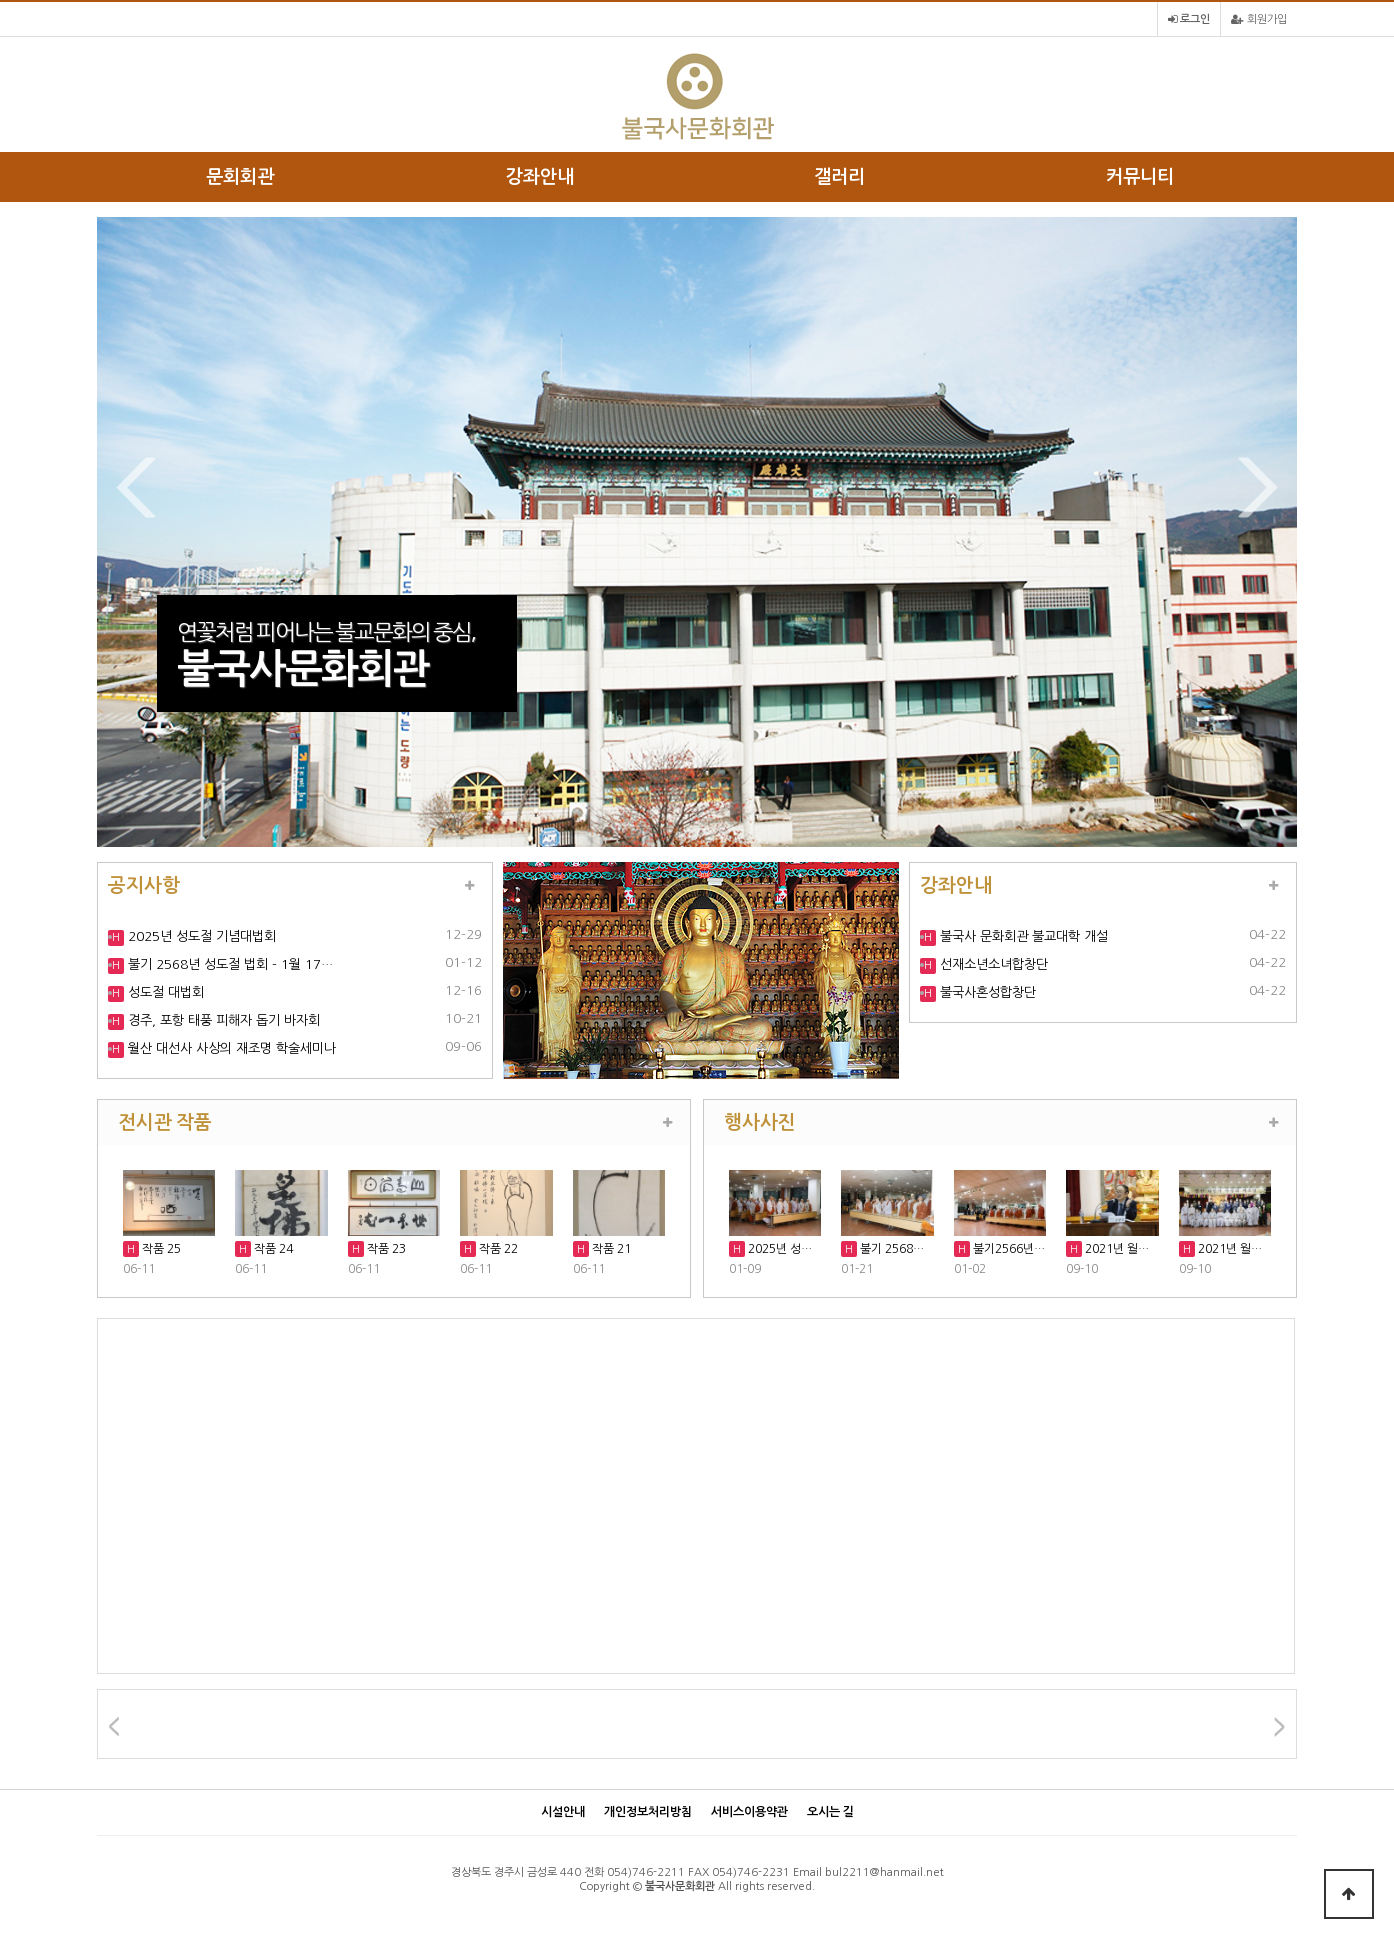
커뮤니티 (1140, 177)
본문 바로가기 (0, 0)
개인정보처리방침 (648, 1812)
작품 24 (272, 1249)
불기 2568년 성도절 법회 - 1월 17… (228, 964)
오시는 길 (830, 1812)
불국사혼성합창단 (986, 992)
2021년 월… (1115, 1249)
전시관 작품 (165, 1122)
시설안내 (563, 1812)
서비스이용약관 (749, 1812)
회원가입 (1259, 19)
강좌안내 (540, 177)
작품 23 (385, 1249)
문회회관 (240, 177)
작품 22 (497, 1249)
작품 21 (610, 1249)
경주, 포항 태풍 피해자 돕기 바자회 (222, 1020)
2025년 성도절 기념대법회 (200, 936)
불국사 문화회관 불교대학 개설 (1022, 936)
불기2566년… (1007, 1249)
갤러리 (839, 177)
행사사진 (760, 1122)
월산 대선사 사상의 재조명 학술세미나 (230, 1048)
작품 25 (160, 1249)
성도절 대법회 (164, 992)
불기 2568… (890, 1249)
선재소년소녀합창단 (992, 964)
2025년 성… (778, 1249)
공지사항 (144, 885)
